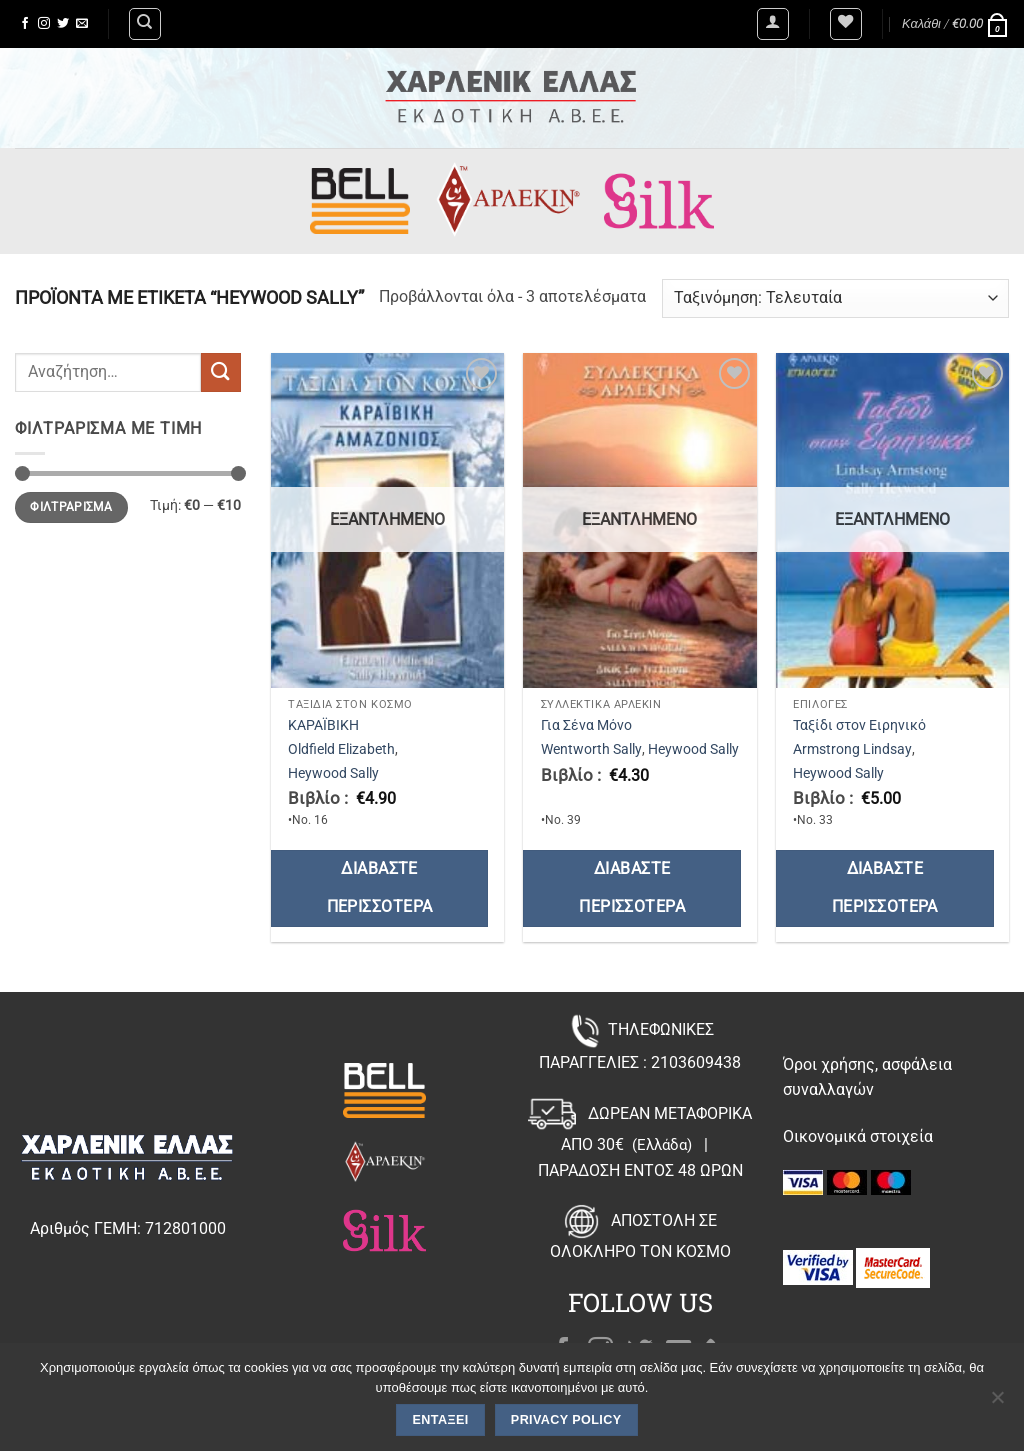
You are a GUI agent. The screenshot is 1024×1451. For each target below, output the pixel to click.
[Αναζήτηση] (145, 24)
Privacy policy (566, 1420)
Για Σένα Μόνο (586, 725)
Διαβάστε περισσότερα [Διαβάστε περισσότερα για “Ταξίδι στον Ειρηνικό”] (885, 887)
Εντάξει (441, 1420)
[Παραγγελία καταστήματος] (835, 298)
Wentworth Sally (591, 749)
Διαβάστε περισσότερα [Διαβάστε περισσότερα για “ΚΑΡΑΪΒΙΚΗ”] (380, 887)
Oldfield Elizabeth (341, 749)
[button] (773, 24)
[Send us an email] (82, 24)
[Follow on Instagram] (44, 24)
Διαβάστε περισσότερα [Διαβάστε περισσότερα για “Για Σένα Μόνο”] (632, 887)
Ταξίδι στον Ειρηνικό (859, 725)
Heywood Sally (333, 773)
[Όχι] (997, 1403)
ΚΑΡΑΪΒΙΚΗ (323, 725)
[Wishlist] (846, 24)
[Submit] (221, 372)
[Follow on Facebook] (25, 24)
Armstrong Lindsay (852, 749)
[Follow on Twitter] (63, 24)
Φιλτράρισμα (71, 507)
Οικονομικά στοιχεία (858, 1136)
